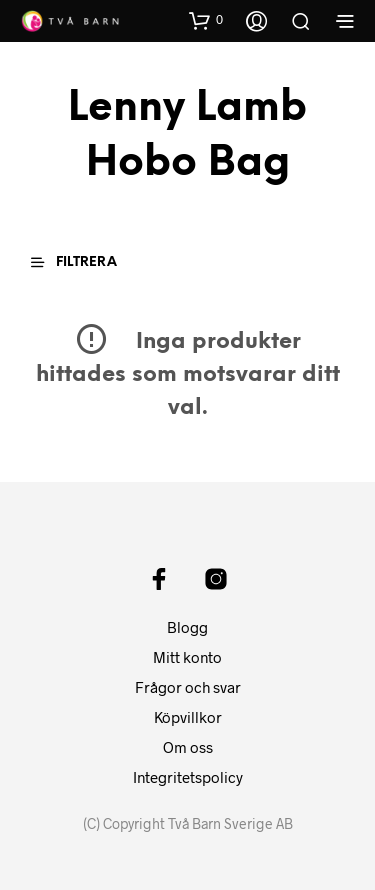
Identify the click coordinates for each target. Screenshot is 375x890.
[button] (206, 20)
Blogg (187, 627)
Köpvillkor (188, 717)
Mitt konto (187, 657)
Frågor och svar (188, 687)
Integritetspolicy (188, 777)
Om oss (188, 747)
